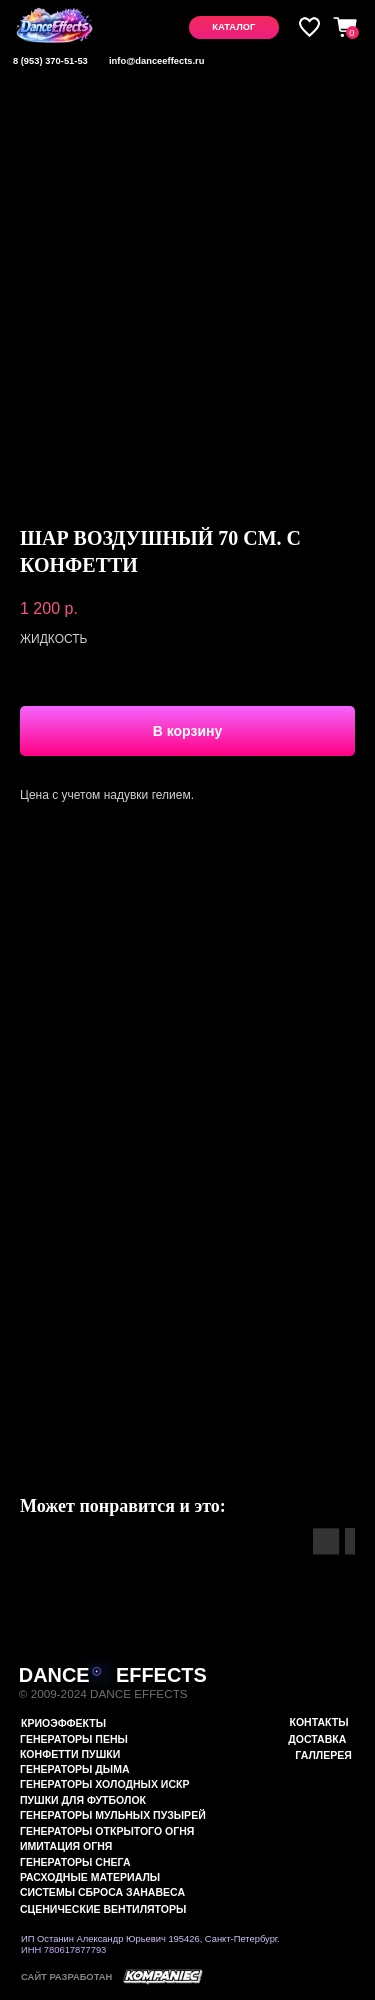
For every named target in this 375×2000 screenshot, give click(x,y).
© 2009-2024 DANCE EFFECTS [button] (103, 1693)
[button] (234, 27)
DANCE (54, 1675)
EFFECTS (161, 1675)
